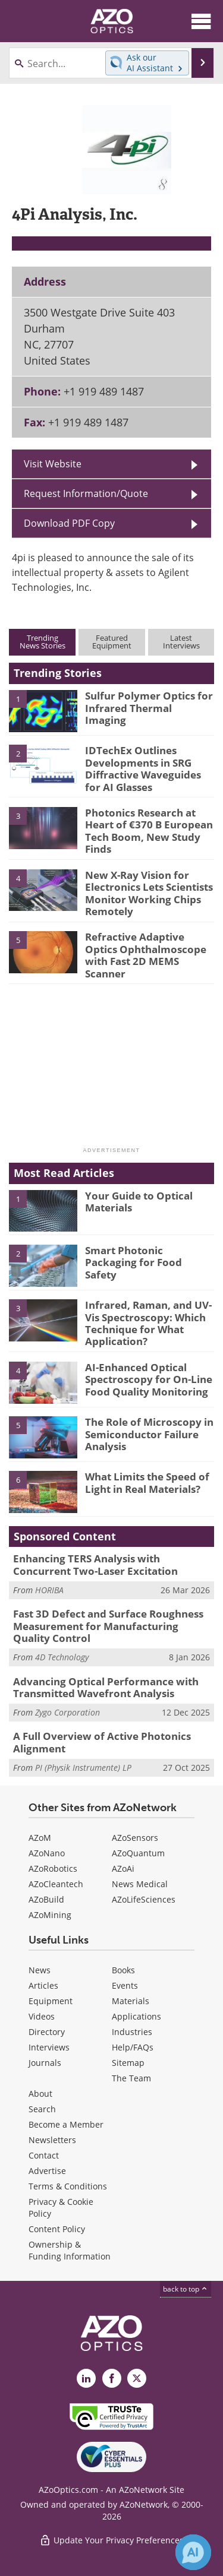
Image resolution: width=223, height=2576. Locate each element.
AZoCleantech (56, 1884)
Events (125, 1985)
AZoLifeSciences (143, 1899)
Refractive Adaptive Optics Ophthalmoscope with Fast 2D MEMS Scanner (145, 955)
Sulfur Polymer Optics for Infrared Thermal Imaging (149, 708)
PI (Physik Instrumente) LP (83, 1767)
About (40, 2093)
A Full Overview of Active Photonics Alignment (102, 1742)
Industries (132, 2031)
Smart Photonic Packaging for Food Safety (133, 1262)
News (40, 1970)
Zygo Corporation (67, 1712)
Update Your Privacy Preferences (111, 2540)
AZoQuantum (138, 1853)
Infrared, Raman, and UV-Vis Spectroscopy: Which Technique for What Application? (148, 1323)
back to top (185, 2289)
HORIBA (49, 1590)
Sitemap (128, 2062)
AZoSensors (135, 1837)
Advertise (47, 2170)
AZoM (40, 1837)
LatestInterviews (181, 641)
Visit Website (52, 463)
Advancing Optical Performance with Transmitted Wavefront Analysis (106, 1687)
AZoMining (50, 1914)
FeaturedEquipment (111, 641)
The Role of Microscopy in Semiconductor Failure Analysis (149, 1434)
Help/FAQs (132, 2047)
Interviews (49, 2047)
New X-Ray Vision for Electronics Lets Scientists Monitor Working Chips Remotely (149, 893)
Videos (42, 2016)
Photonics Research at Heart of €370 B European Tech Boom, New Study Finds (149, 831)
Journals (45, 2062)
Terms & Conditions (68, 2186)
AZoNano (47, 1853)
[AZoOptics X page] (136, 2378)
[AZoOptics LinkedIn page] (86, 2378)
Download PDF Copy (69, 523)
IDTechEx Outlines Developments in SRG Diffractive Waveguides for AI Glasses (143, 768)
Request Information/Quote (86, 493)
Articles (43, 1985)
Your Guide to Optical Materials (139, 1201)
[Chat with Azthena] (193, 2552)
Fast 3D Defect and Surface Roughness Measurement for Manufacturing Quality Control (108, 1626)
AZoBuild (46, 1899)
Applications (136, 2016)
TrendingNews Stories (42, 641)
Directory (47, 2031)
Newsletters (52, 2139)
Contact (44, 2155)
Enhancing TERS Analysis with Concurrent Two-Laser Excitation (95, 1564)
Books (123, 1970)
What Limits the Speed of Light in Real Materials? (147, 1482)
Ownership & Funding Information (70, 2250)
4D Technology (62, 1657)
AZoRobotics (53, 1868)
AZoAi (123, 1868)
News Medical (140, 1884)
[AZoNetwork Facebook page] (111, 2378)
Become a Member (66, 2124)
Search (42, 2109)
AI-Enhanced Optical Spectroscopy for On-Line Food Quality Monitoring (148, 1379)
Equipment (51, 2001)
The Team (131, 2078)
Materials (130, 2001)
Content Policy (57, 2229)
